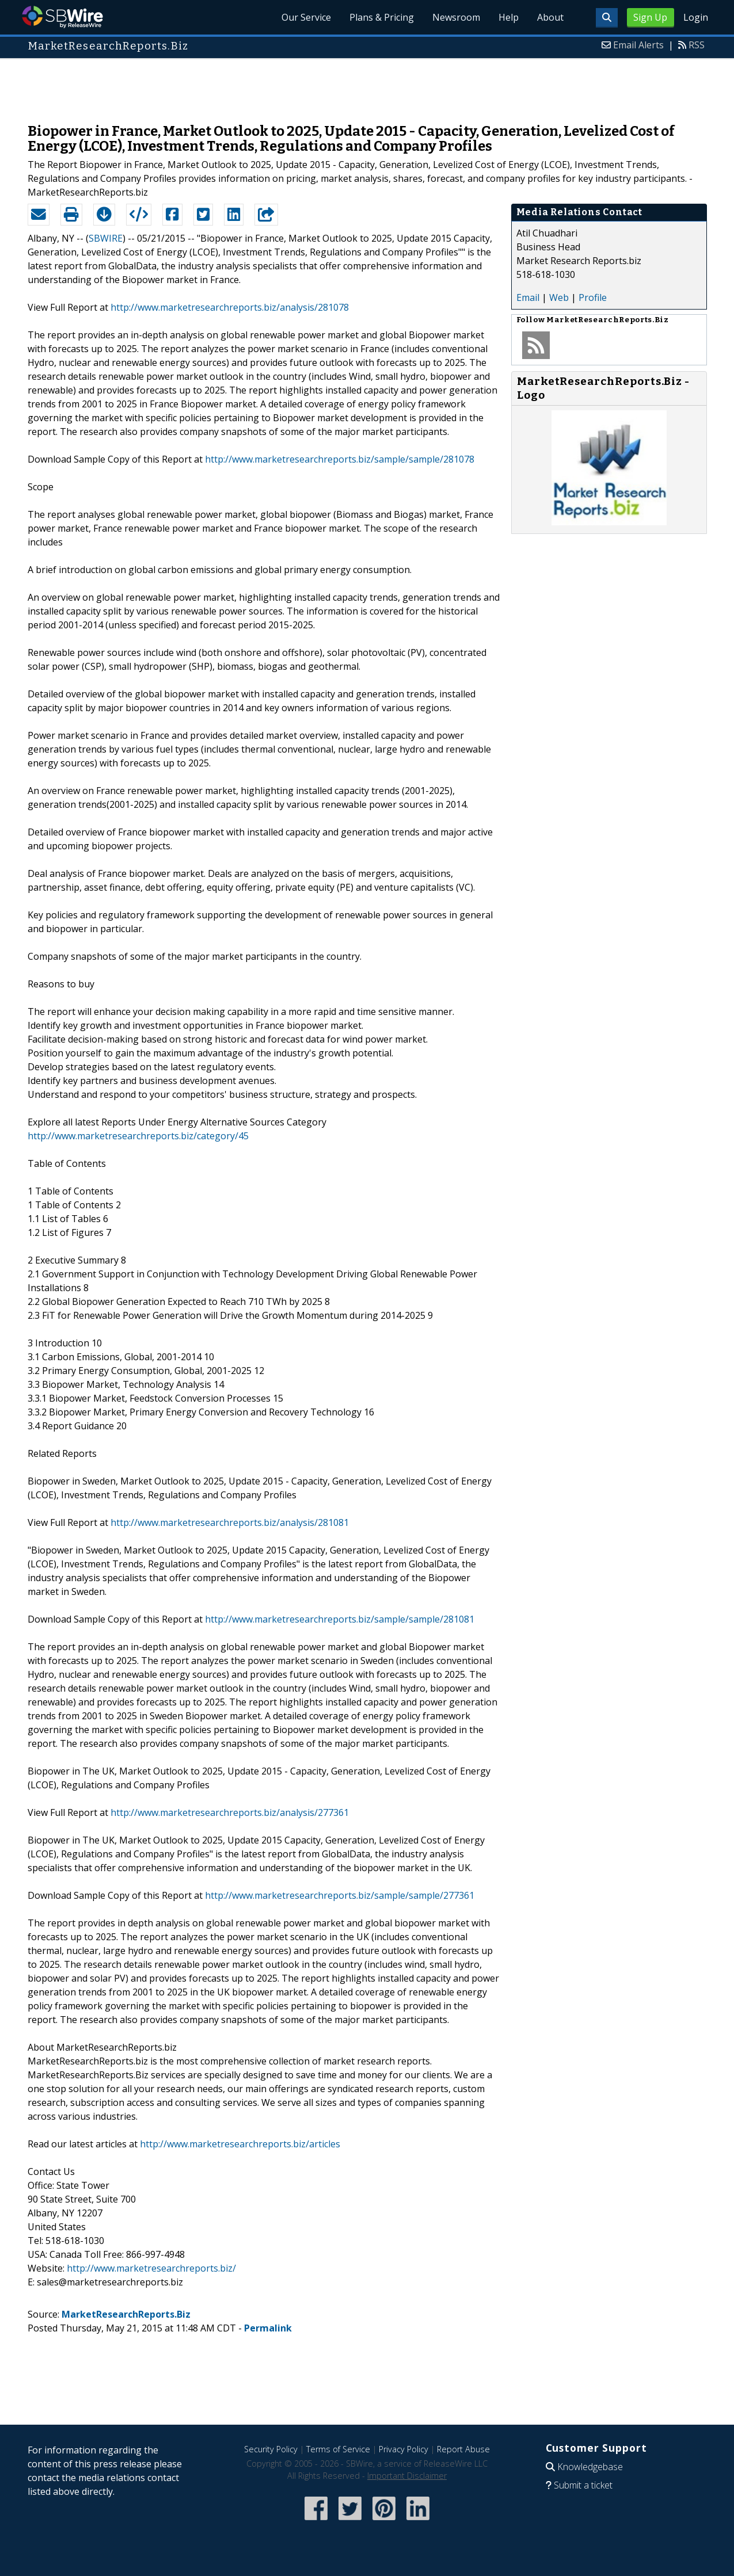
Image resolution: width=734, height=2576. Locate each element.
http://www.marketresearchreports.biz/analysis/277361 (230, 1812)
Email (527, 297)
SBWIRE (106, 238)
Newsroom (456, 17)
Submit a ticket (583, 2485)
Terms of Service (338, 2449)
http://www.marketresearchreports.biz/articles (240, 2144)
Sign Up (650, 17)
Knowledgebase (590, 2466)
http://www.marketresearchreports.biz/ (151, 2268)
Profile (593, 297)
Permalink (268, 2328)
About (550, 17)
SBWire (62, 17)
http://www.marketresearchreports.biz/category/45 (138, 1135)
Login (695, 17)
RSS (697, 45)
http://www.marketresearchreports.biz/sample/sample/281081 (339, 1619)
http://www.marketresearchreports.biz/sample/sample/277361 (339, 1895)
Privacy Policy (403, 2449)
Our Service (306, 17)
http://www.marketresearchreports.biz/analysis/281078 (230, 307)
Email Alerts (638, 45)
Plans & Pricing (381, 17)
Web (559, 297)
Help (509, 17)
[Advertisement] (367, 85)
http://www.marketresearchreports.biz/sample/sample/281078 (339, 459)
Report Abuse (463, 2449)
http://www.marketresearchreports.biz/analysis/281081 (230, 1522)
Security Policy (271, 2449)
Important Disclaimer (407, 2475)
